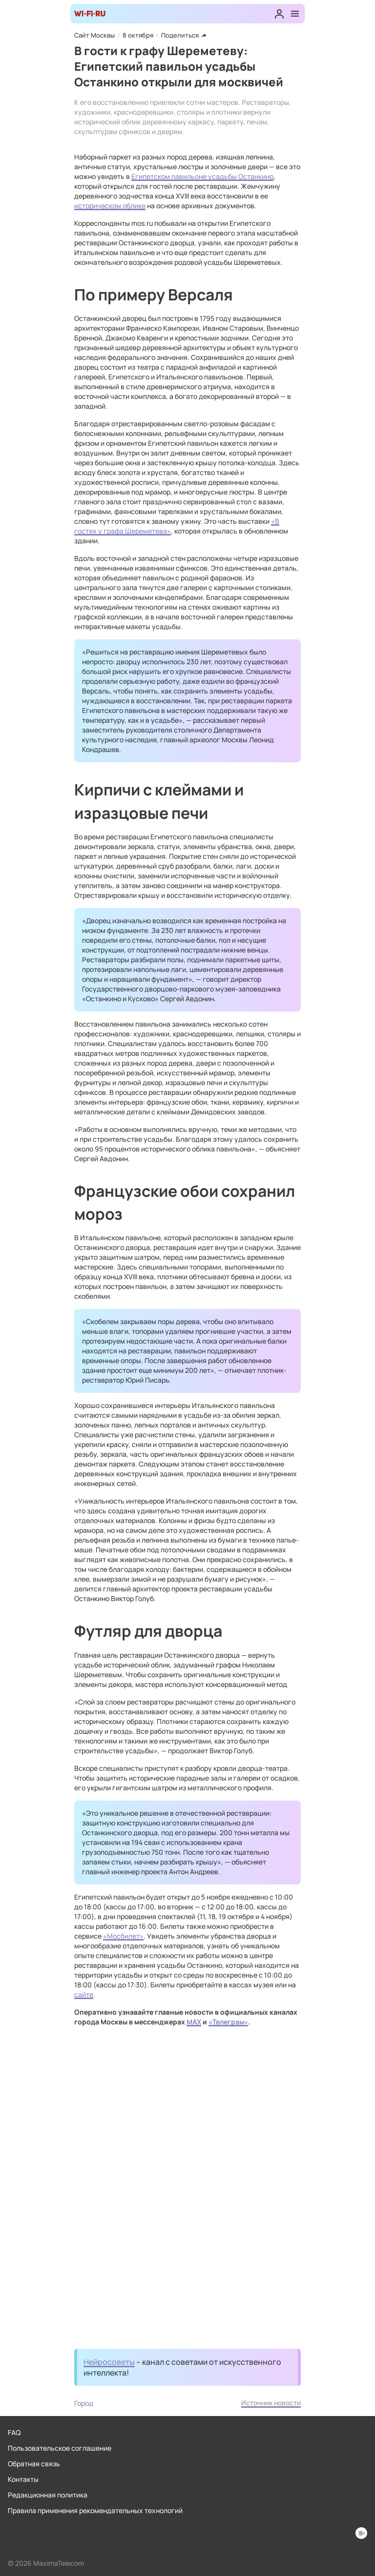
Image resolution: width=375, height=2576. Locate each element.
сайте (83, 1994)
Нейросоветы (109, 2362)
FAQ (14, 2432)
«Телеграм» (228, 2021)
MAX (194, 2021)
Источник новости (271, 2402)
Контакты (23, 2479)
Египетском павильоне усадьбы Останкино (202, 176)
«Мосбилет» (123, 1936)
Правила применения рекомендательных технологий (95, 2510)
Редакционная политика (47, 2494)
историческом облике (110, 205)
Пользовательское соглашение (59, 2448)
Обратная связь (34, 2463)
